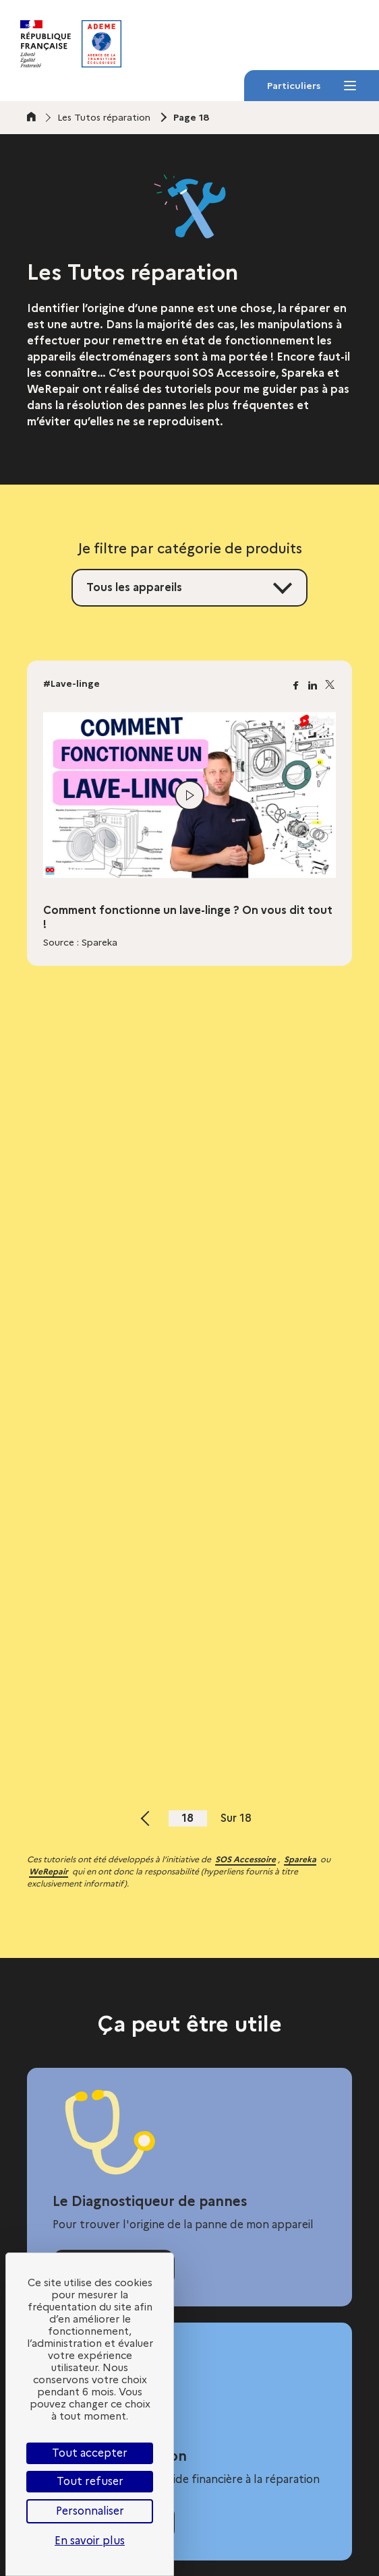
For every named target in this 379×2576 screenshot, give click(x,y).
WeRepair (48, 1871)
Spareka (300, 1859)
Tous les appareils (134, 587)
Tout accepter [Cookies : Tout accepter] (89, 2453)
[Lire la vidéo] (189, 795)
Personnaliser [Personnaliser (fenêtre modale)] (90, 2511)
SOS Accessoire (245, 1859)
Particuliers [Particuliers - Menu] (311, 90)
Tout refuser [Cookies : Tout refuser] (90, 2481)
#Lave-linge (71, 683)
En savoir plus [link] (90, 2540)
